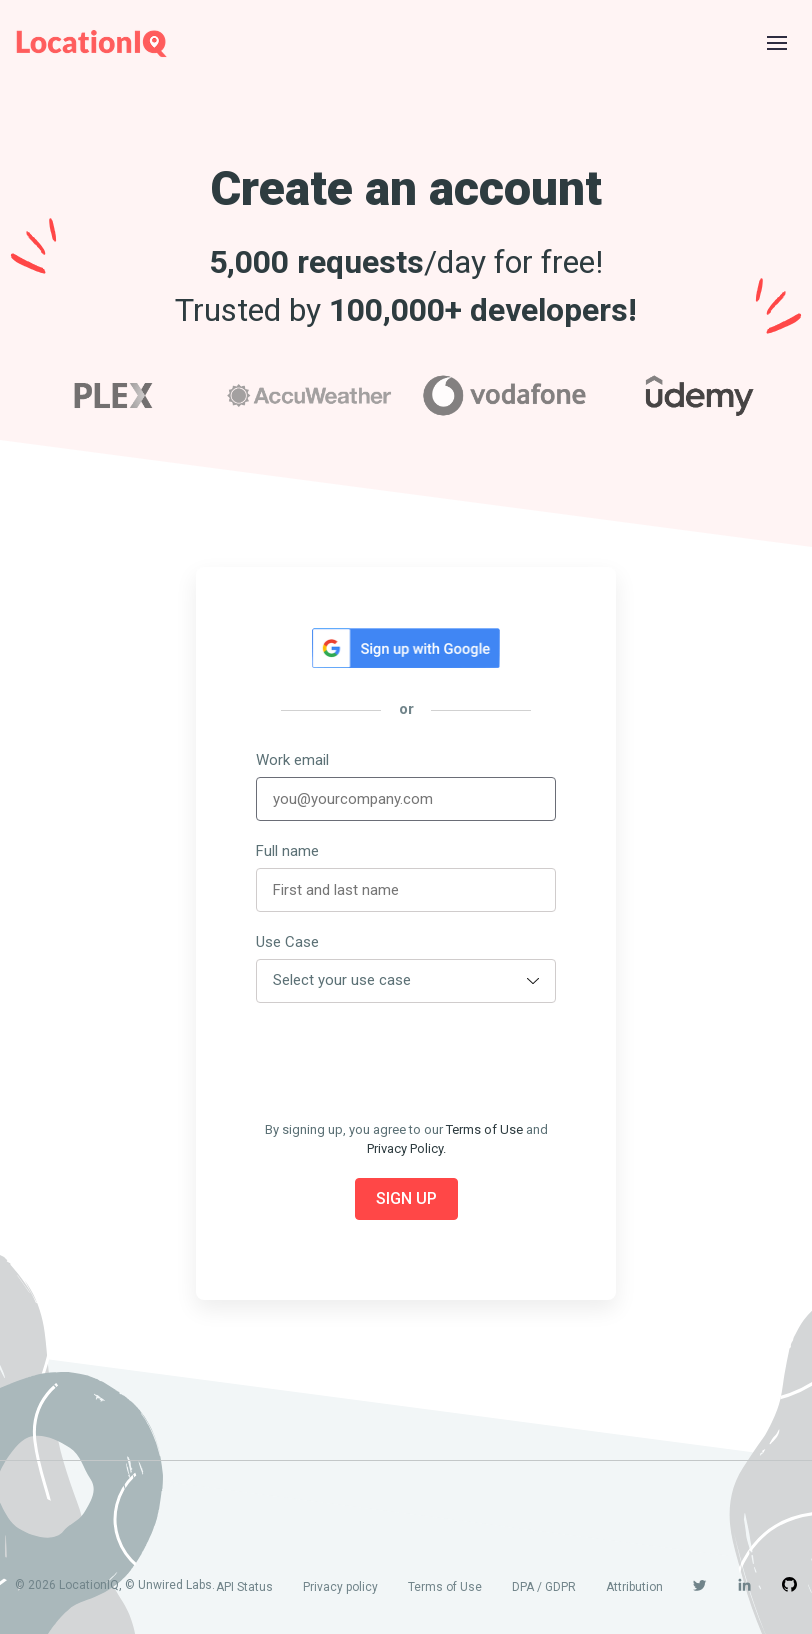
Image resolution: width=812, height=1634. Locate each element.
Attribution (634, 1587)
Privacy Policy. (406, 1148)
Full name (287, 851)
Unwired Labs (175, 1585)
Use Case (287, 942)
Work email (292, 760)
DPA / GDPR (544, 1587)
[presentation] (408, 1062)
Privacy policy (340, 1587)
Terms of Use (484, 1129)
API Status (244, 1587)
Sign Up (406, 1198)
